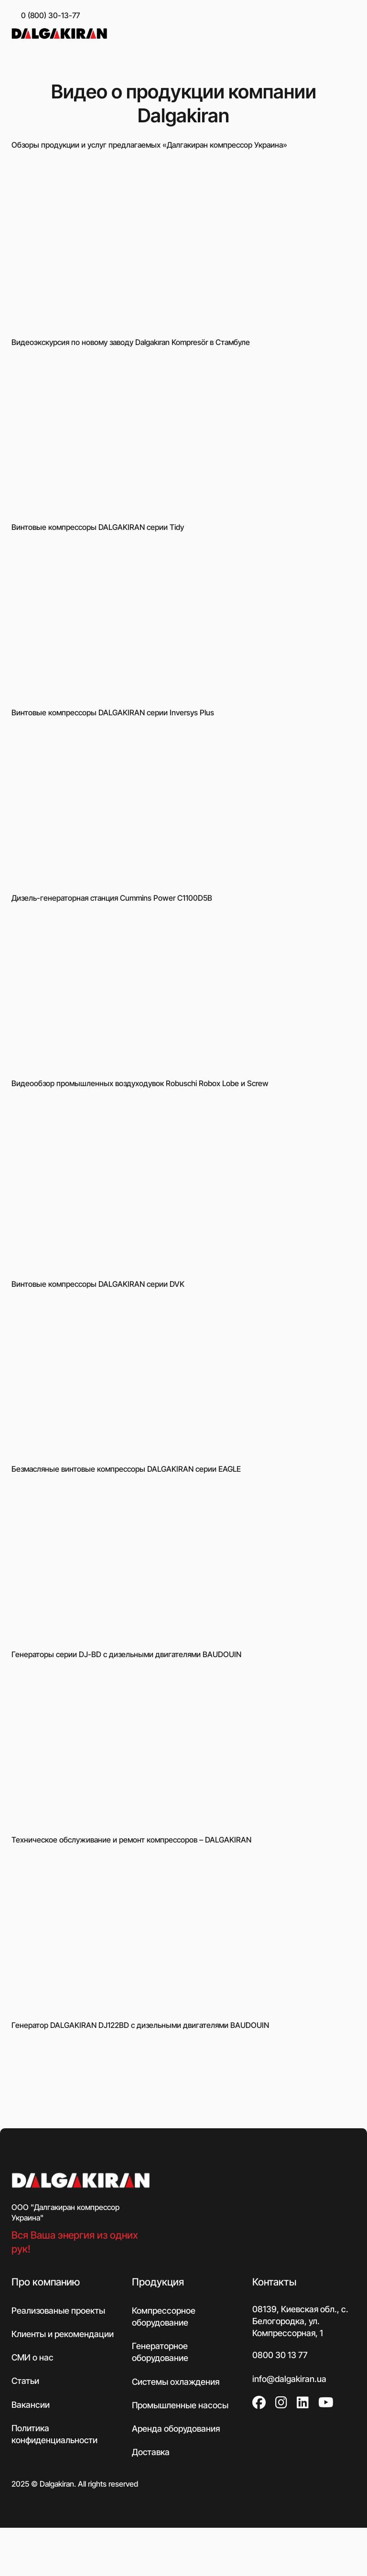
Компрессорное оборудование (163, 2317)
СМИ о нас (32, 2357)
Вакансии (30, 2405)
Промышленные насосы (180, 2405)
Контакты (274, 2282)
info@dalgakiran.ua (289, 2379)
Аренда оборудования (176, 2429)
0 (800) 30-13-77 (50, 15)
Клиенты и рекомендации (62, 2334)
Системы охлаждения (175, 2382)
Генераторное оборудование (160, 2352)
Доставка (151, 2452)
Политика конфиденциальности (54, 2434)
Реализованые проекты (58, 2311)
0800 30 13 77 (280, 2355)
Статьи (25, 2381)
